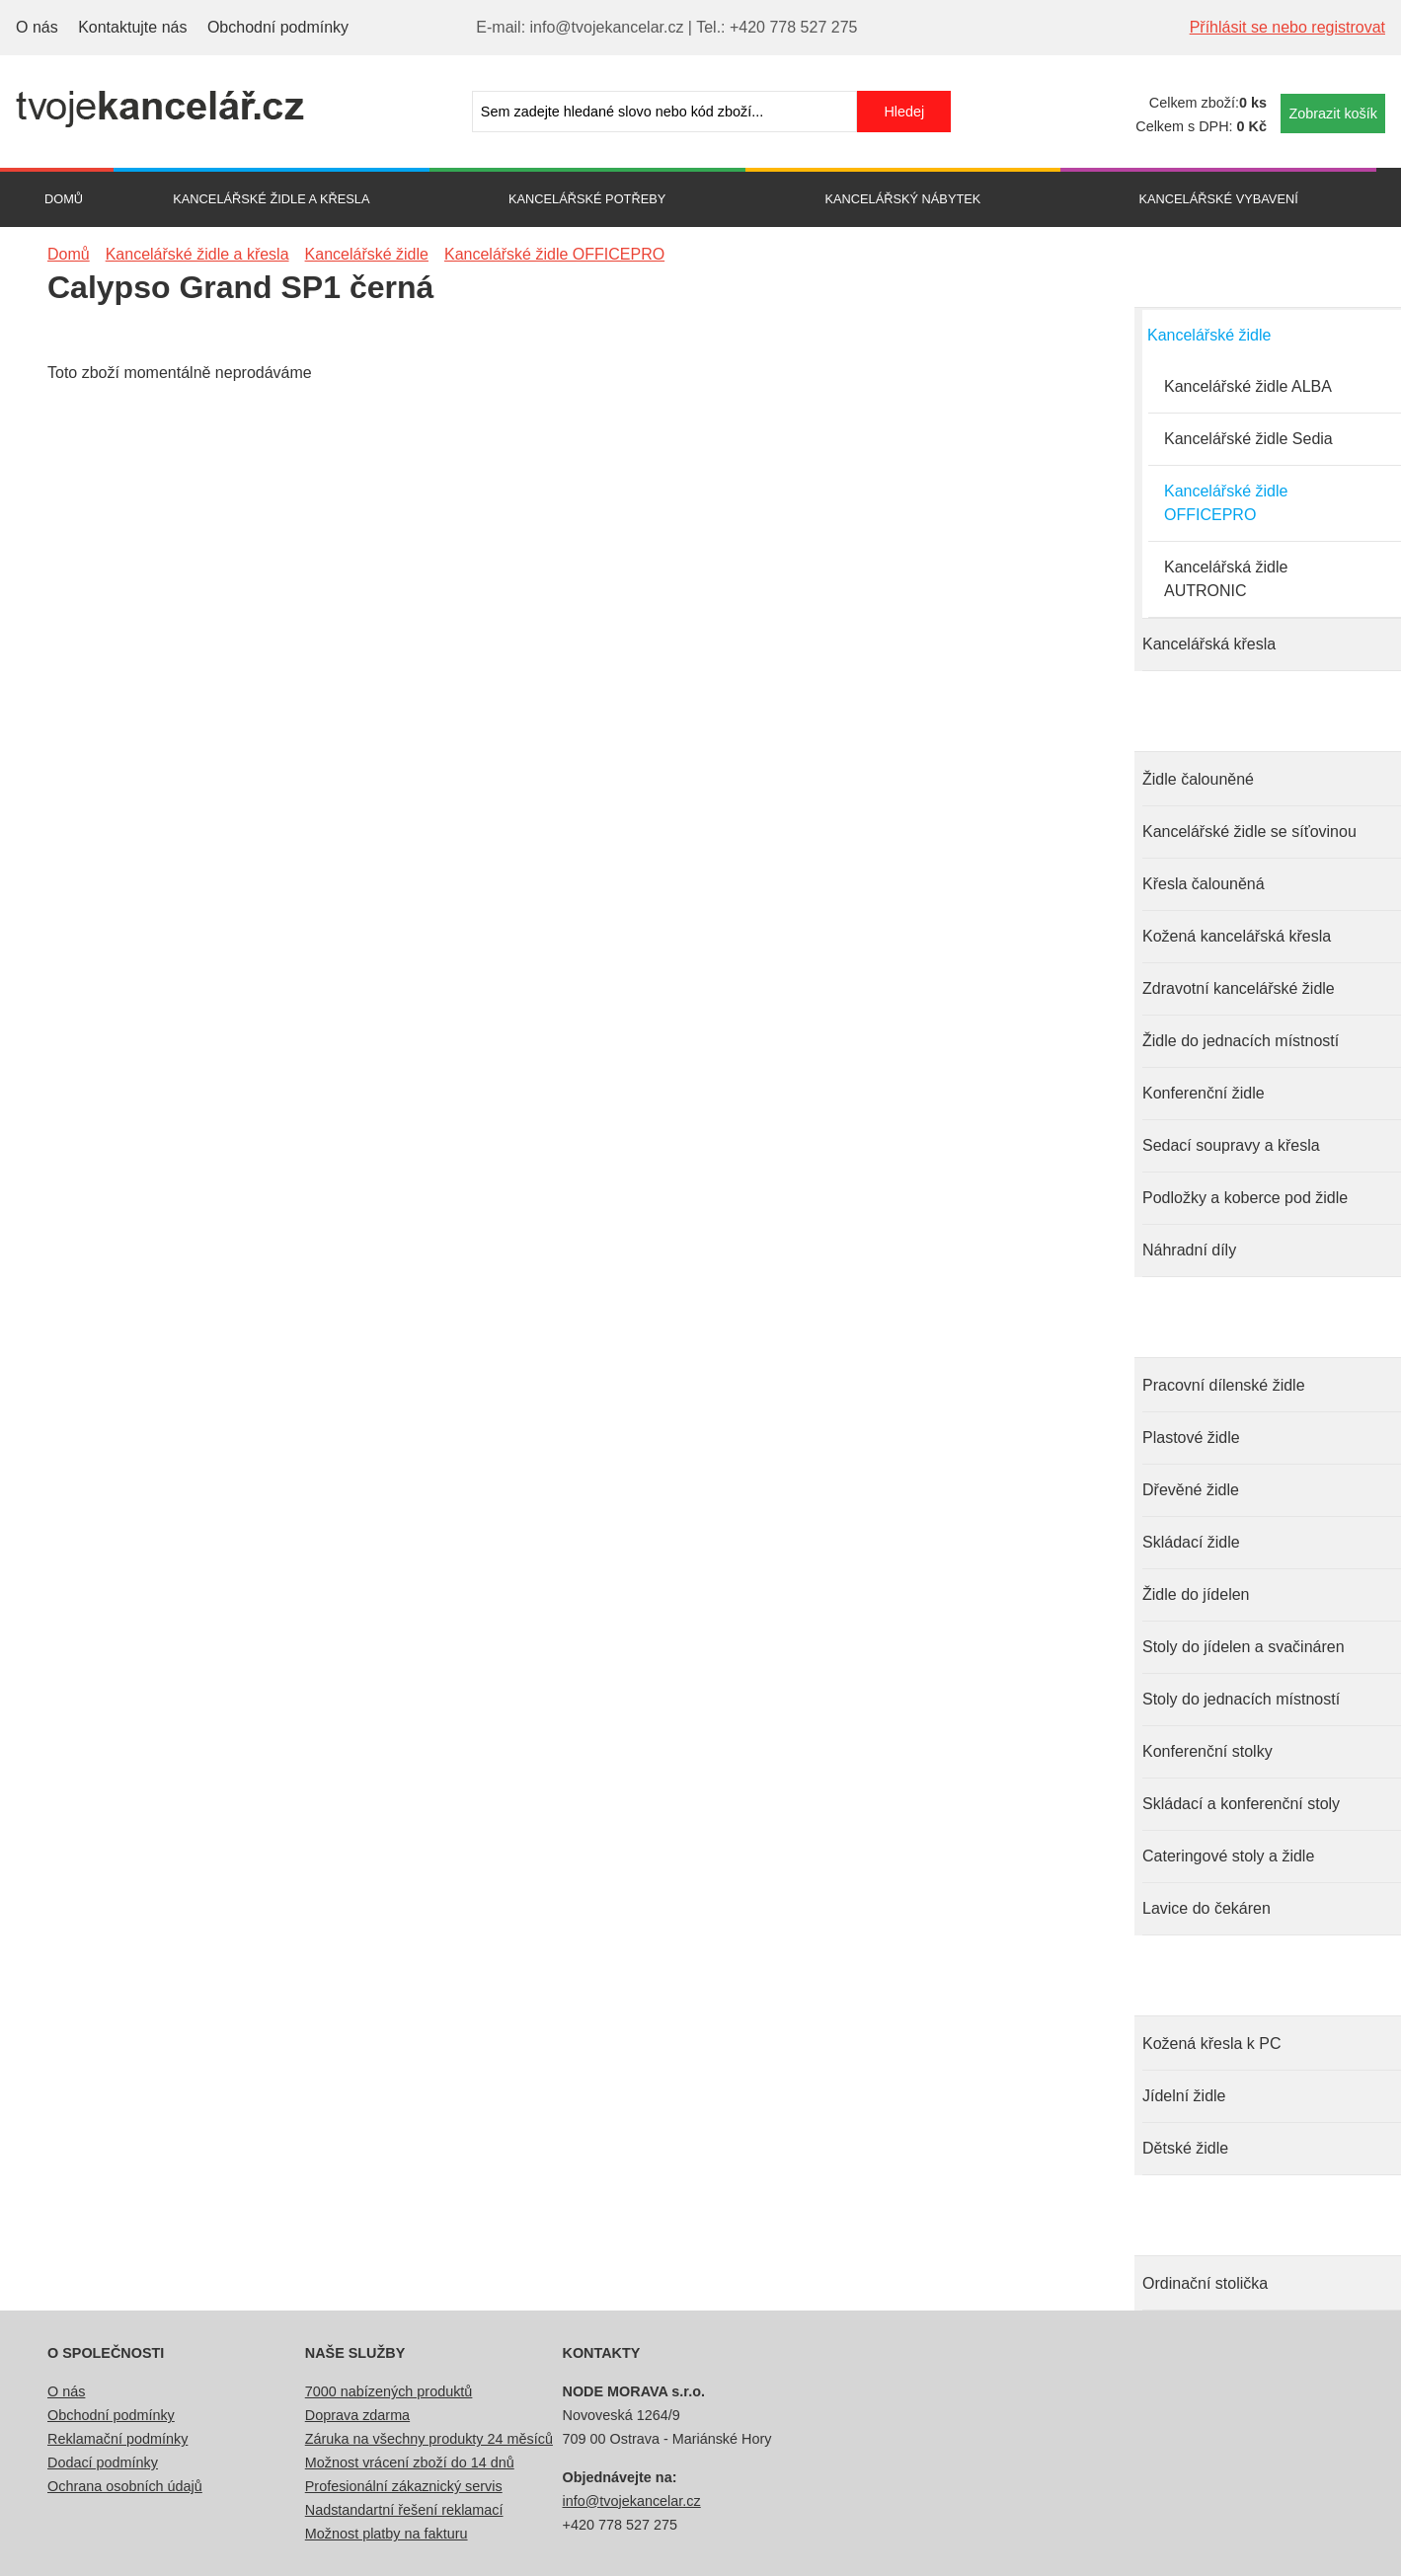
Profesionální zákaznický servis (404, 2486)
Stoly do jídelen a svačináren (1243, 1646)
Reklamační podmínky (117, 2439)
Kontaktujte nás (132, 27)
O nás (37, 27)
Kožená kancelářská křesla (1236, 936)
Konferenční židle (1203, 1093)
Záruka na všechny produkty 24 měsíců (429, 2439)
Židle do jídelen (1196, 1594)
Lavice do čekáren (1206, 1908)
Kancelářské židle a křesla (271, 198)
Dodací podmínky (102, 2462)
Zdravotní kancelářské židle (1238, 988)
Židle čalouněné (1198, 779)
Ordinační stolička (1205, 2283)
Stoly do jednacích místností (1241, 1699)
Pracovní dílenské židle (1223, 1385)
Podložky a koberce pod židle (1245, 1197)
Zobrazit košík (1332, 113)
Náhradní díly (1189, 1250)
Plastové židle (1191, 1437)
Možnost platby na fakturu (386, 2533)
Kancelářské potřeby (586, 198)
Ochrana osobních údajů (124, 2486)
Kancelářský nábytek (902, 198)
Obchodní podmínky (278, 27)
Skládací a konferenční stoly (1241, 1803)
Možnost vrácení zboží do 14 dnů (409, 2462)
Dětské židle (1185, 2148)
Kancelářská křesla (1209, 644)
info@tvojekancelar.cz (632, 2501)
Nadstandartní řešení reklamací (404, 2510)
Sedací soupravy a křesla (1231, 1145)
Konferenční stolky (1207, 1751)
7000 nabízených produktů (389, 2391)
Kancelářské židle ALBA (1248, 386)
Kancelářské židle (1209, 335)
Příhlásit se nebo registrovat (1287, 27)
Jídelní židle (1184, 2095)
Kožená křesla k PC (1212, 2043)
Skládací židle (1191, 1542)
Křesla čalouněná (1203, 883)
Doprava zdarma (357, 2415)
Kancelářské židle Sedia (1248, 438)
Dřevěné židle (1190, 1489)
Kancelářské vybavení (1218, 198)
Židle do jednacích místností (1240, 1040)
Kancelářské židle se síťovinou (1249, 831)
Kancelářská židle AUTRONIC (1225, 579)
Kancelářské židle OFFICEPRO (1225, 503)
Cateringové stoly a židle (1228, 1856)
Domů (63, 198)
